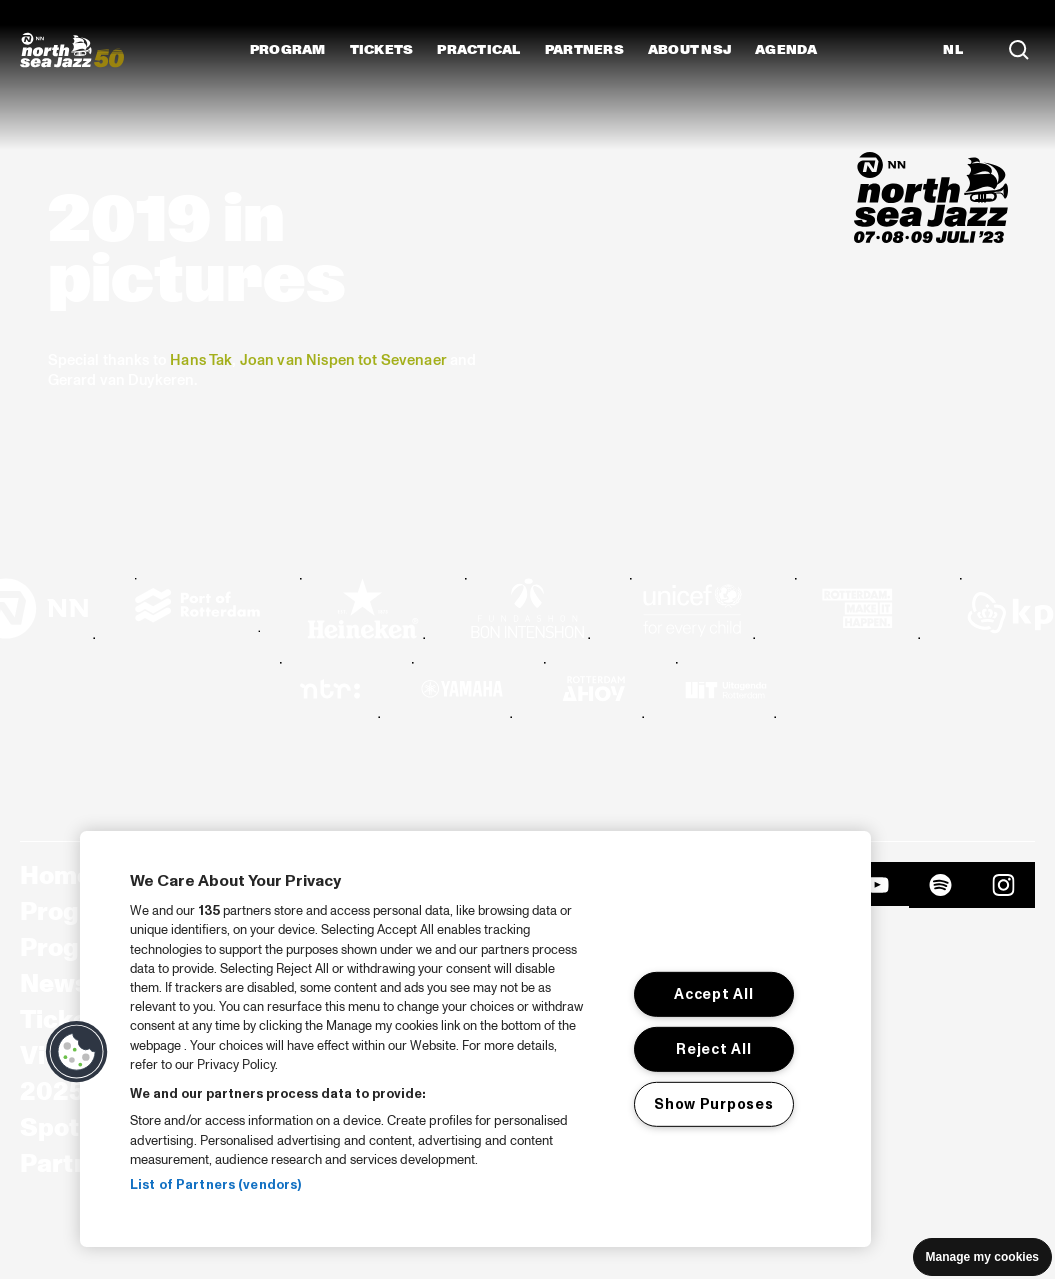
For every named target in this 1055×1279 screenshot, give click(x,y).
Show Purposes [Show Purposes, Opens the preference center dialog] (713, 1103)
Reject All (713, 1049)
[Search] (1019, 50)
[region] (475, 1039)
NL (953, 50)
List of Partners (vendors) (215, 1185)
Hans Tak (201, 360)
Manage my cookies (982, 1257)
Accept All (713, 994)
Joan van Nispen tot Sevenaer (343, 360)
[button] (77, 1052)
